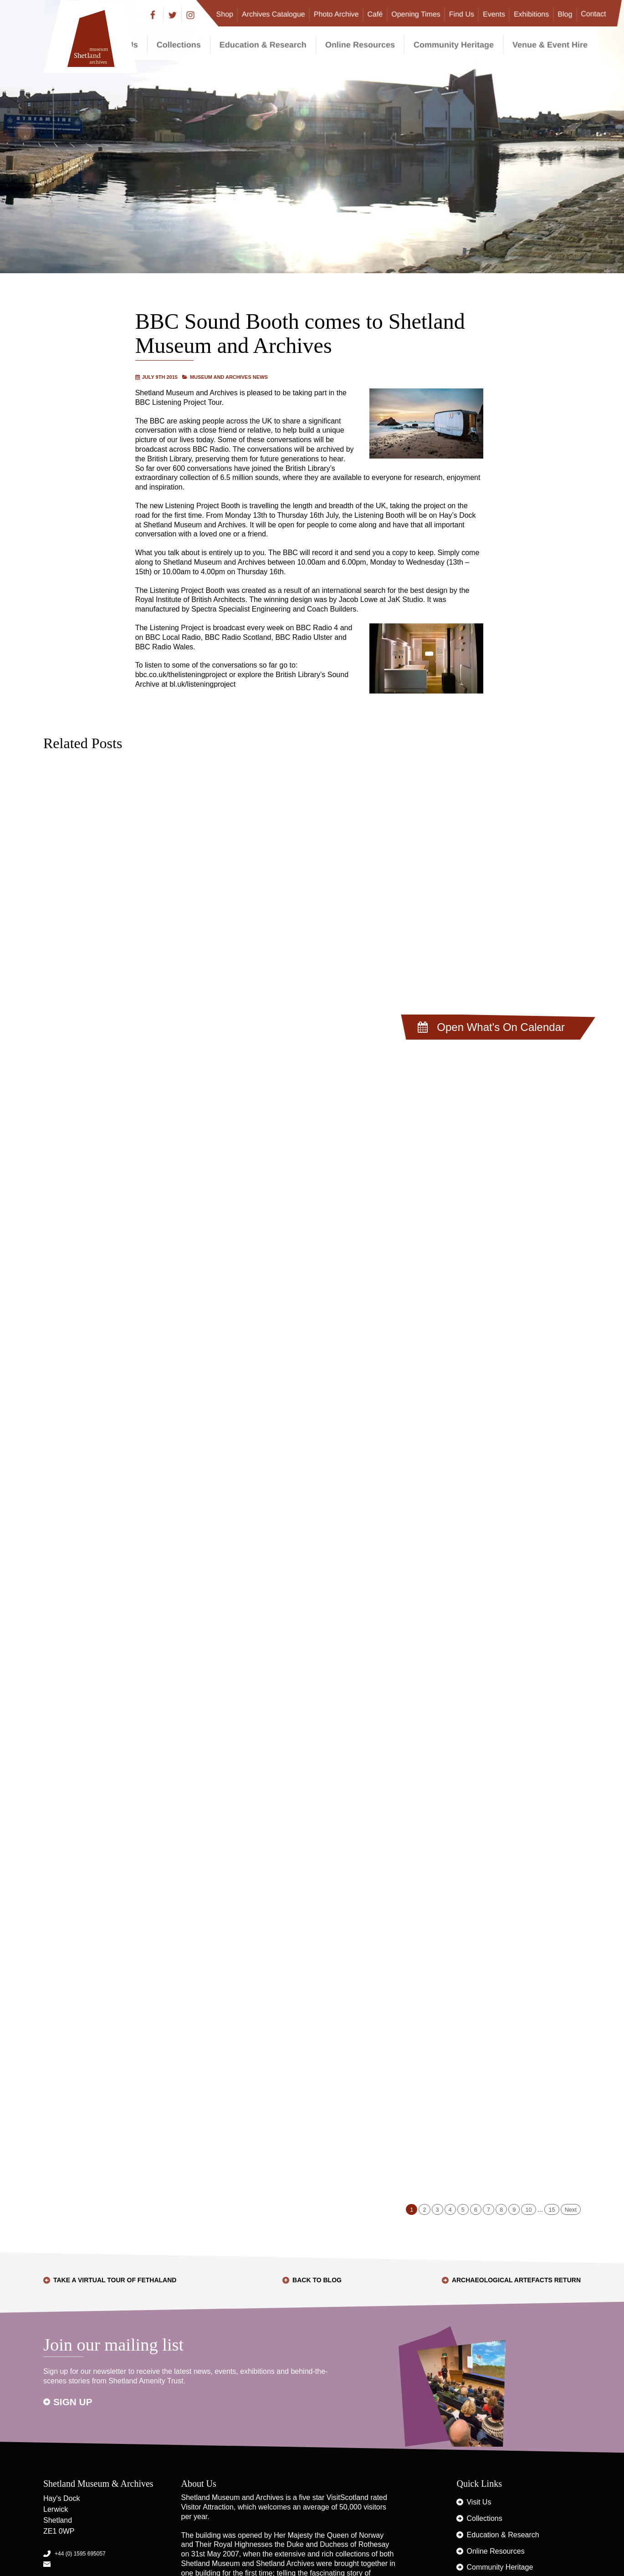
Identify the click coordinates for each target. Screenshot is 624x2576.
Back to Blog (317, 2280)
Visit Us (478, 2502)
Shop (224, 14)
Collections (179, 44)
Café (375, 14)
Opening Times (415, 14)
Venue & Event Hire (550, 44)
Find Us (461, 14)
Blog (565, 14)
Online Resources (360, 44)
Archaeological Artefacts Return (516, 2280)
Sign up (72, 2402)
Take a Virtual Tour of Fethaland (114, 2280)
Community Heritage (454, 44)
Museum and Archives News (229, 377)
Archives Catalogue (273, 14)
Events (494, 14)
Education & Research (263, 44)
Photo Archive (336, 14)
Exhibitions (531, 14)
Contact (593, 14)
